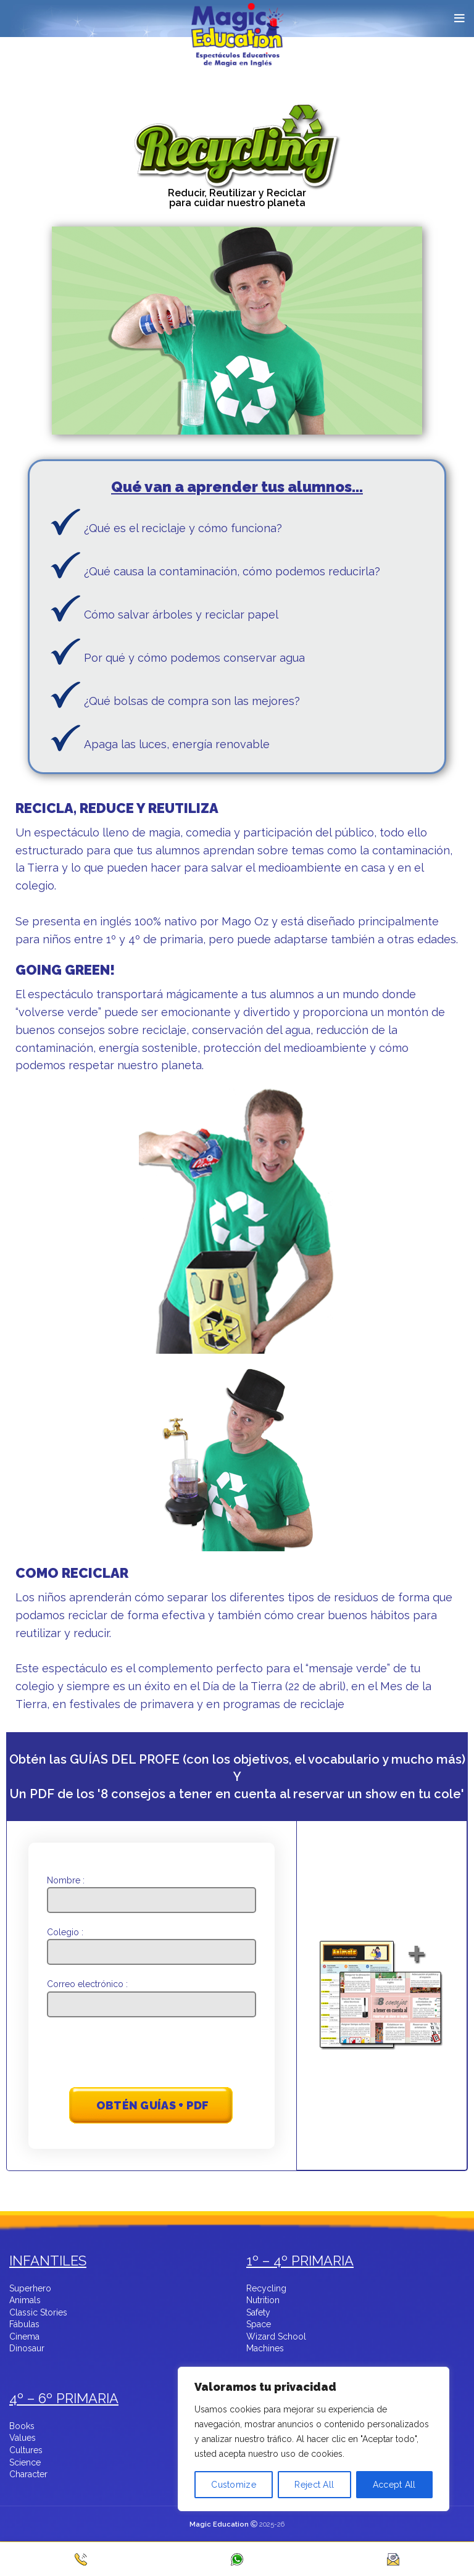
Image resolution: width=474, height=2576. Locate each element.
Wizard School (276, 2337)
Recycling (266, 2289)
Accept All (394, 2485)
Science (25, 2463)
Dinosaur (26, 2349)
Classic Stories (38, 2313)
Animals (25, 2301)
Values (22, 2438)
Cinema (24, 2337)
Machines (265, 2349)
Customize (233, 2485)
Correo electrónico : (152, 1993)
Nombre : (152, 1889)
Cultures (26, 2451)
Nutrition (263, 2301)
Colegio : (152, 1941)
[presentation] (152, 2054)
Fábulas (24, 2325)
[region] (313, 2459)
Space (258, 2325)
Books (22, 2427)
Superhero (30, 2289)
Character (28, 2475)
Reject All (314, 2485)
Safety (258, 2313)
